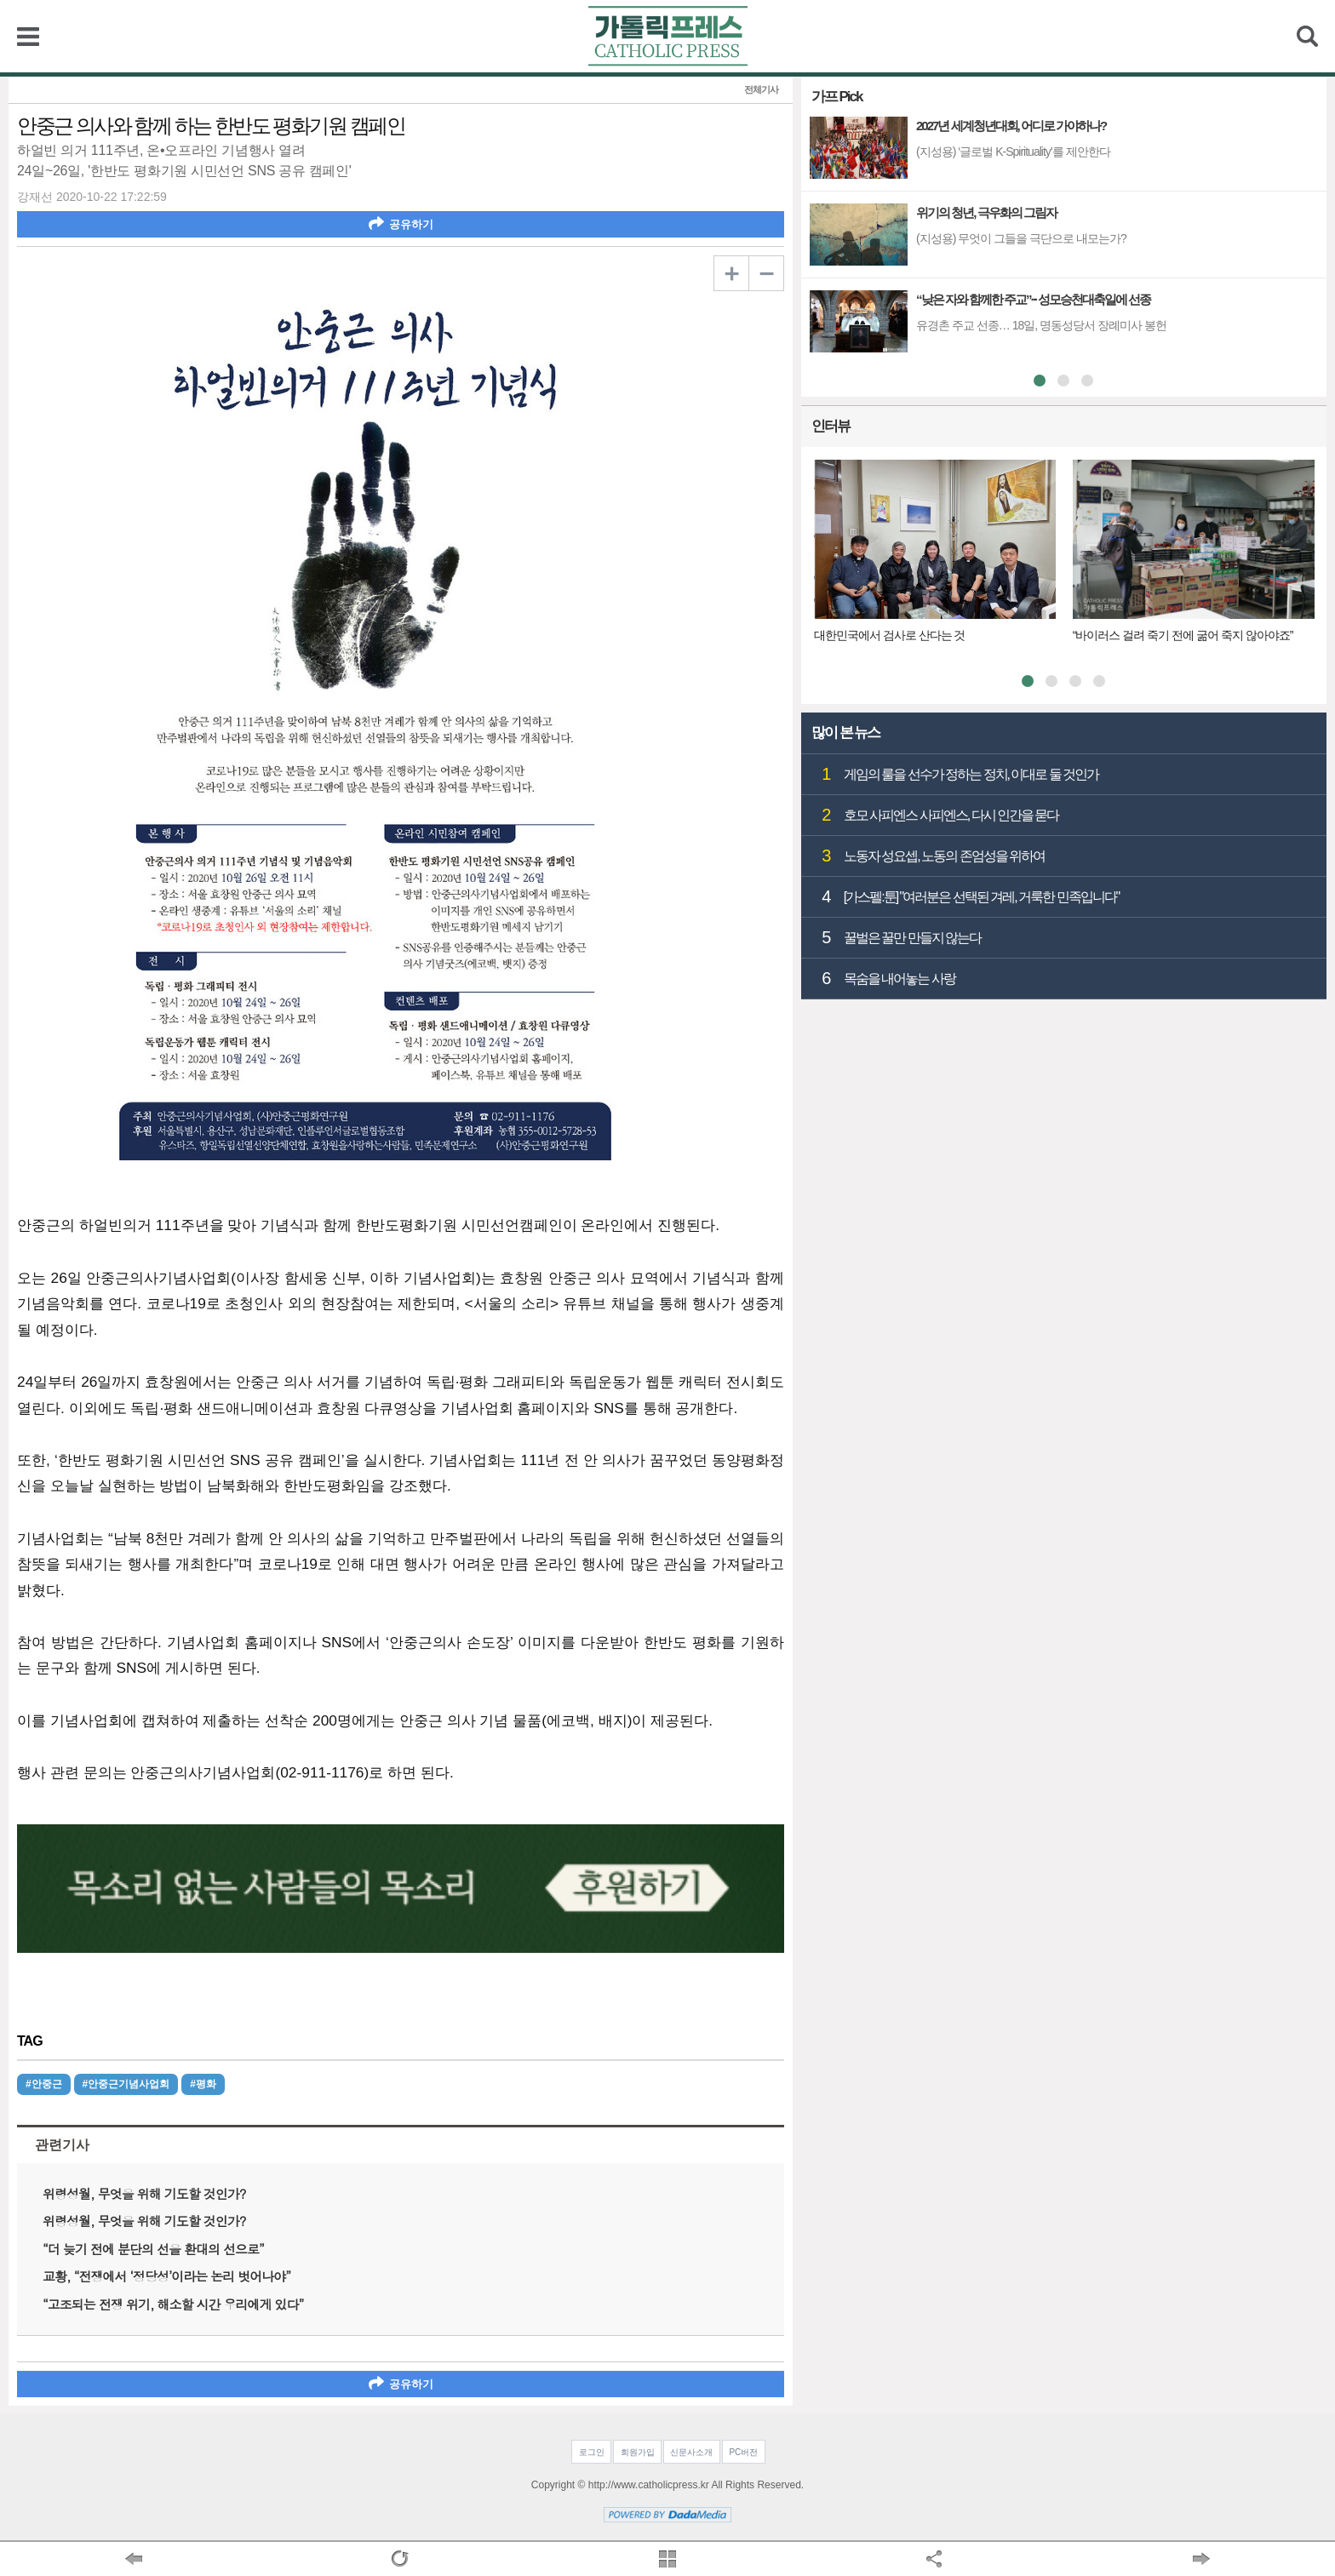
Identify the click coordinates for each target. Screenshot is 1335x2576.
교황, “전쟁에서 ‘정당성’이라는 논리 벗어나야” (166, 2276)
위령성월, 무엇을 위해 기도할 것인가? (144, 2193)
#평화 (203, 2084)
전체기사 (761, 89)
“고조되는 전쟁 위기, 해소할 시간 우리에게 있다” (173, 2304)
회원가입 (638, 2452)
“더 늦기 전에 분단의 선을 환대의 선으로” (153, 2249)
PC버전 (743, 2452)
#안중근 (44, 2084)
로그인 (591, 2452)
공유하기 (400, 223)
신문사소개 (691, 2452)
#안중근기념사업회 (126, 2084)
